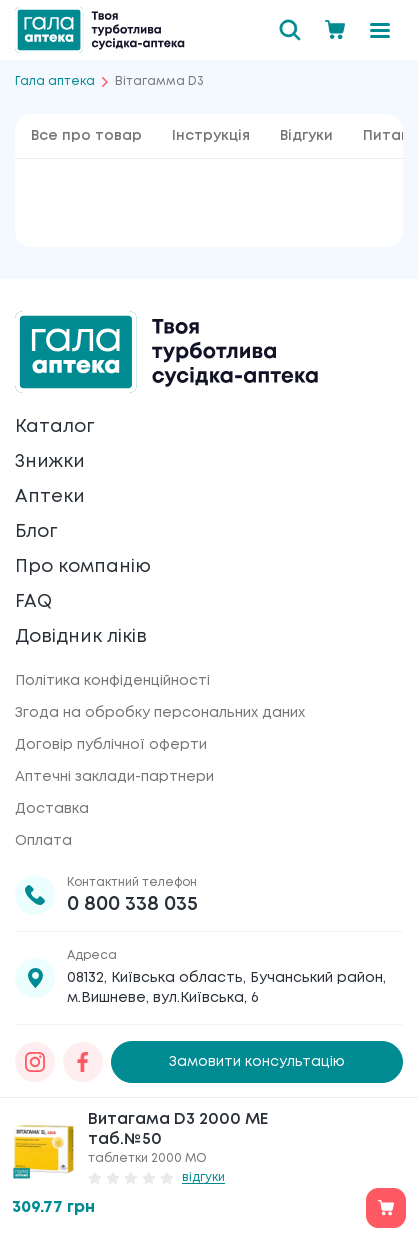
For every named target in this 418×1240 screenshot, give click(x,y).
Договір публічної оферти (111, 745)
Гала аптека (55, 81)
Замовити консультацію (257, 1062)
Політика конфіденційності (112, 681)
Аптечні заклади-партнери (114, 777)
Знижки (50, 462)
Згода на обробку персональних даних (160, 713)
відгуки (203, 1177)
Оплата (43, 841)
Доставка (52, 809)
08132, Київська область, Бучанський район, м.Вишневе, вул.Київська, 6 (226, 988)
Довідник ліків (81, 637)
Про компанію (83, 567)
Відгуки (306, 136)
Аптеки (50, 497)
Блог (36, 532)
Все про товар (86, 136)
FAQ (33, 602)
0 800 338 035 (132, 904)
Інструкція (211, 136)
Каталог (54, 427)
